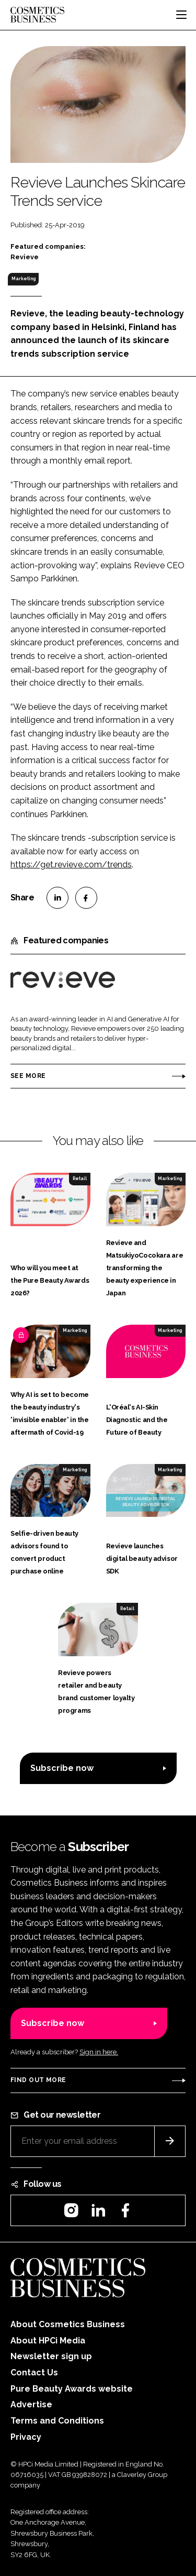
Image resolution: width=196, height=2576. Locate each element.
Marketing (23, 278)
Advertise (31, 2404)
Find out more (38, 2080)
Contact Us (34, 2372)
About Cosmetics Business (67, 2324)
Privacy (25, 2437)
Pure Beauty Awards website (71, 2389)
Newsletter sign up (51, 2356)
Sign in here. (98, 2052)
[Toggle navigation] (181, 15)
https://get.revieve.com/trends (71, 864)
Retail (80, 1178)
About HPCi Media (47, 2341)
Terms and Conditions (57, 2421)
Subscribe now (62, 1768)
